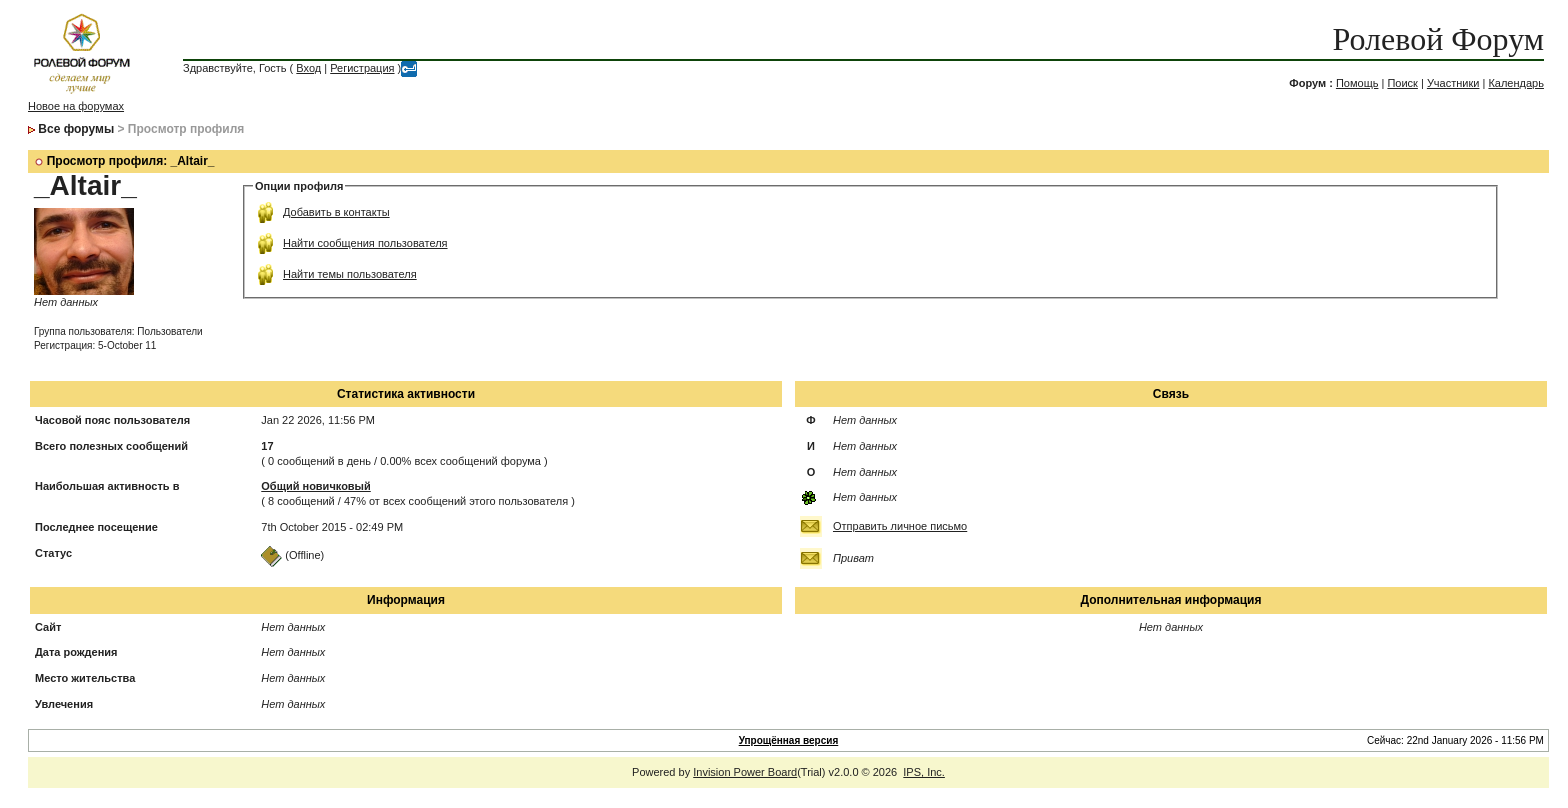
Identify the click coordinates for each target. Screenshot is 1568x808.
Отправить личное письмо (900, 526)
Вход (308, 68)
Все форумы (76, 129)
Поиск (1402, 83)
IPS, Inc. (924, 772)
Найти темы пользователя (350, 274)
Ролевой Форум (1438, 39)
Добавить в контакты (336, 212)
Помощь (1357, 83)
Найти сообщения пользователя (365, 243)
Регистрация (362, 68)
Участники (1453, 83)
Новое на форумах (76, 106)
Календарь (1516, 83)
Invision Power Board (745, 772)
